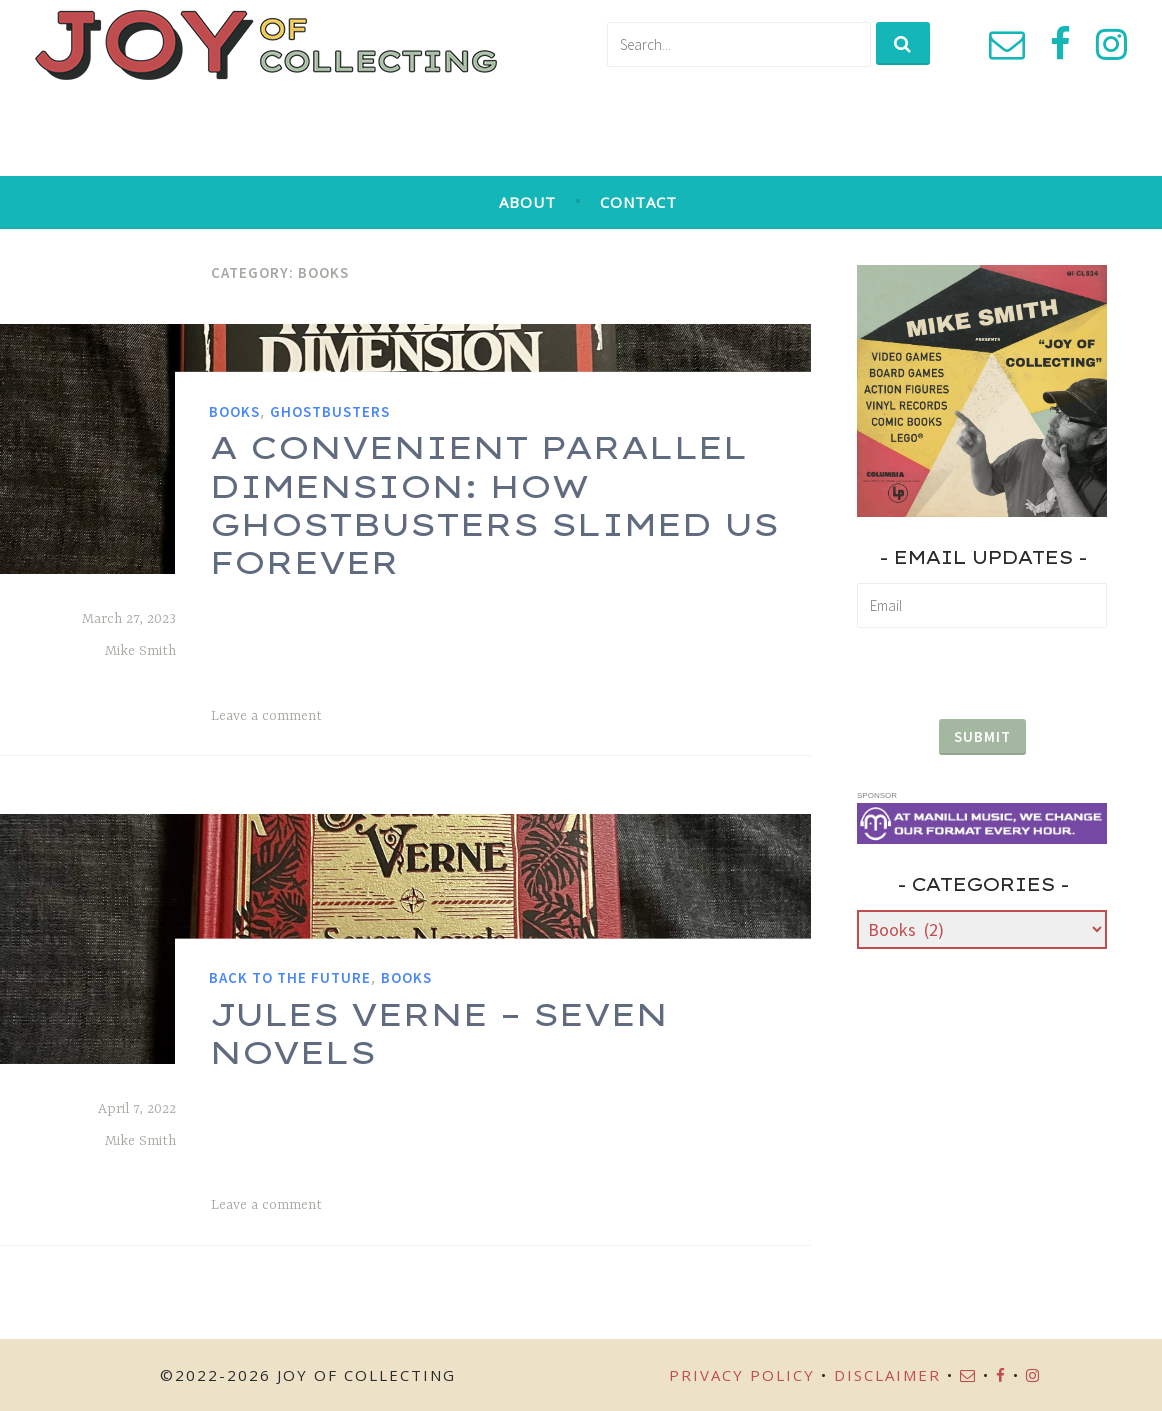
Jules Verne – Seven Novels (438, 1032)
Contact (638, 202)
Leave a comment (266, 716)
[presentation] (982, 665)
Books (234, 411)
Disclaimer (887, 1375)
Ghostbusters (330, 411)
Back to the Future (290, 977)
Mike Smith (140, 651)
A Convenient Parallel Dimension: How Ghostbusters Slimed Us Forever (493, 504)
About (527, 202)
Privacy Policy (742, 1375)
